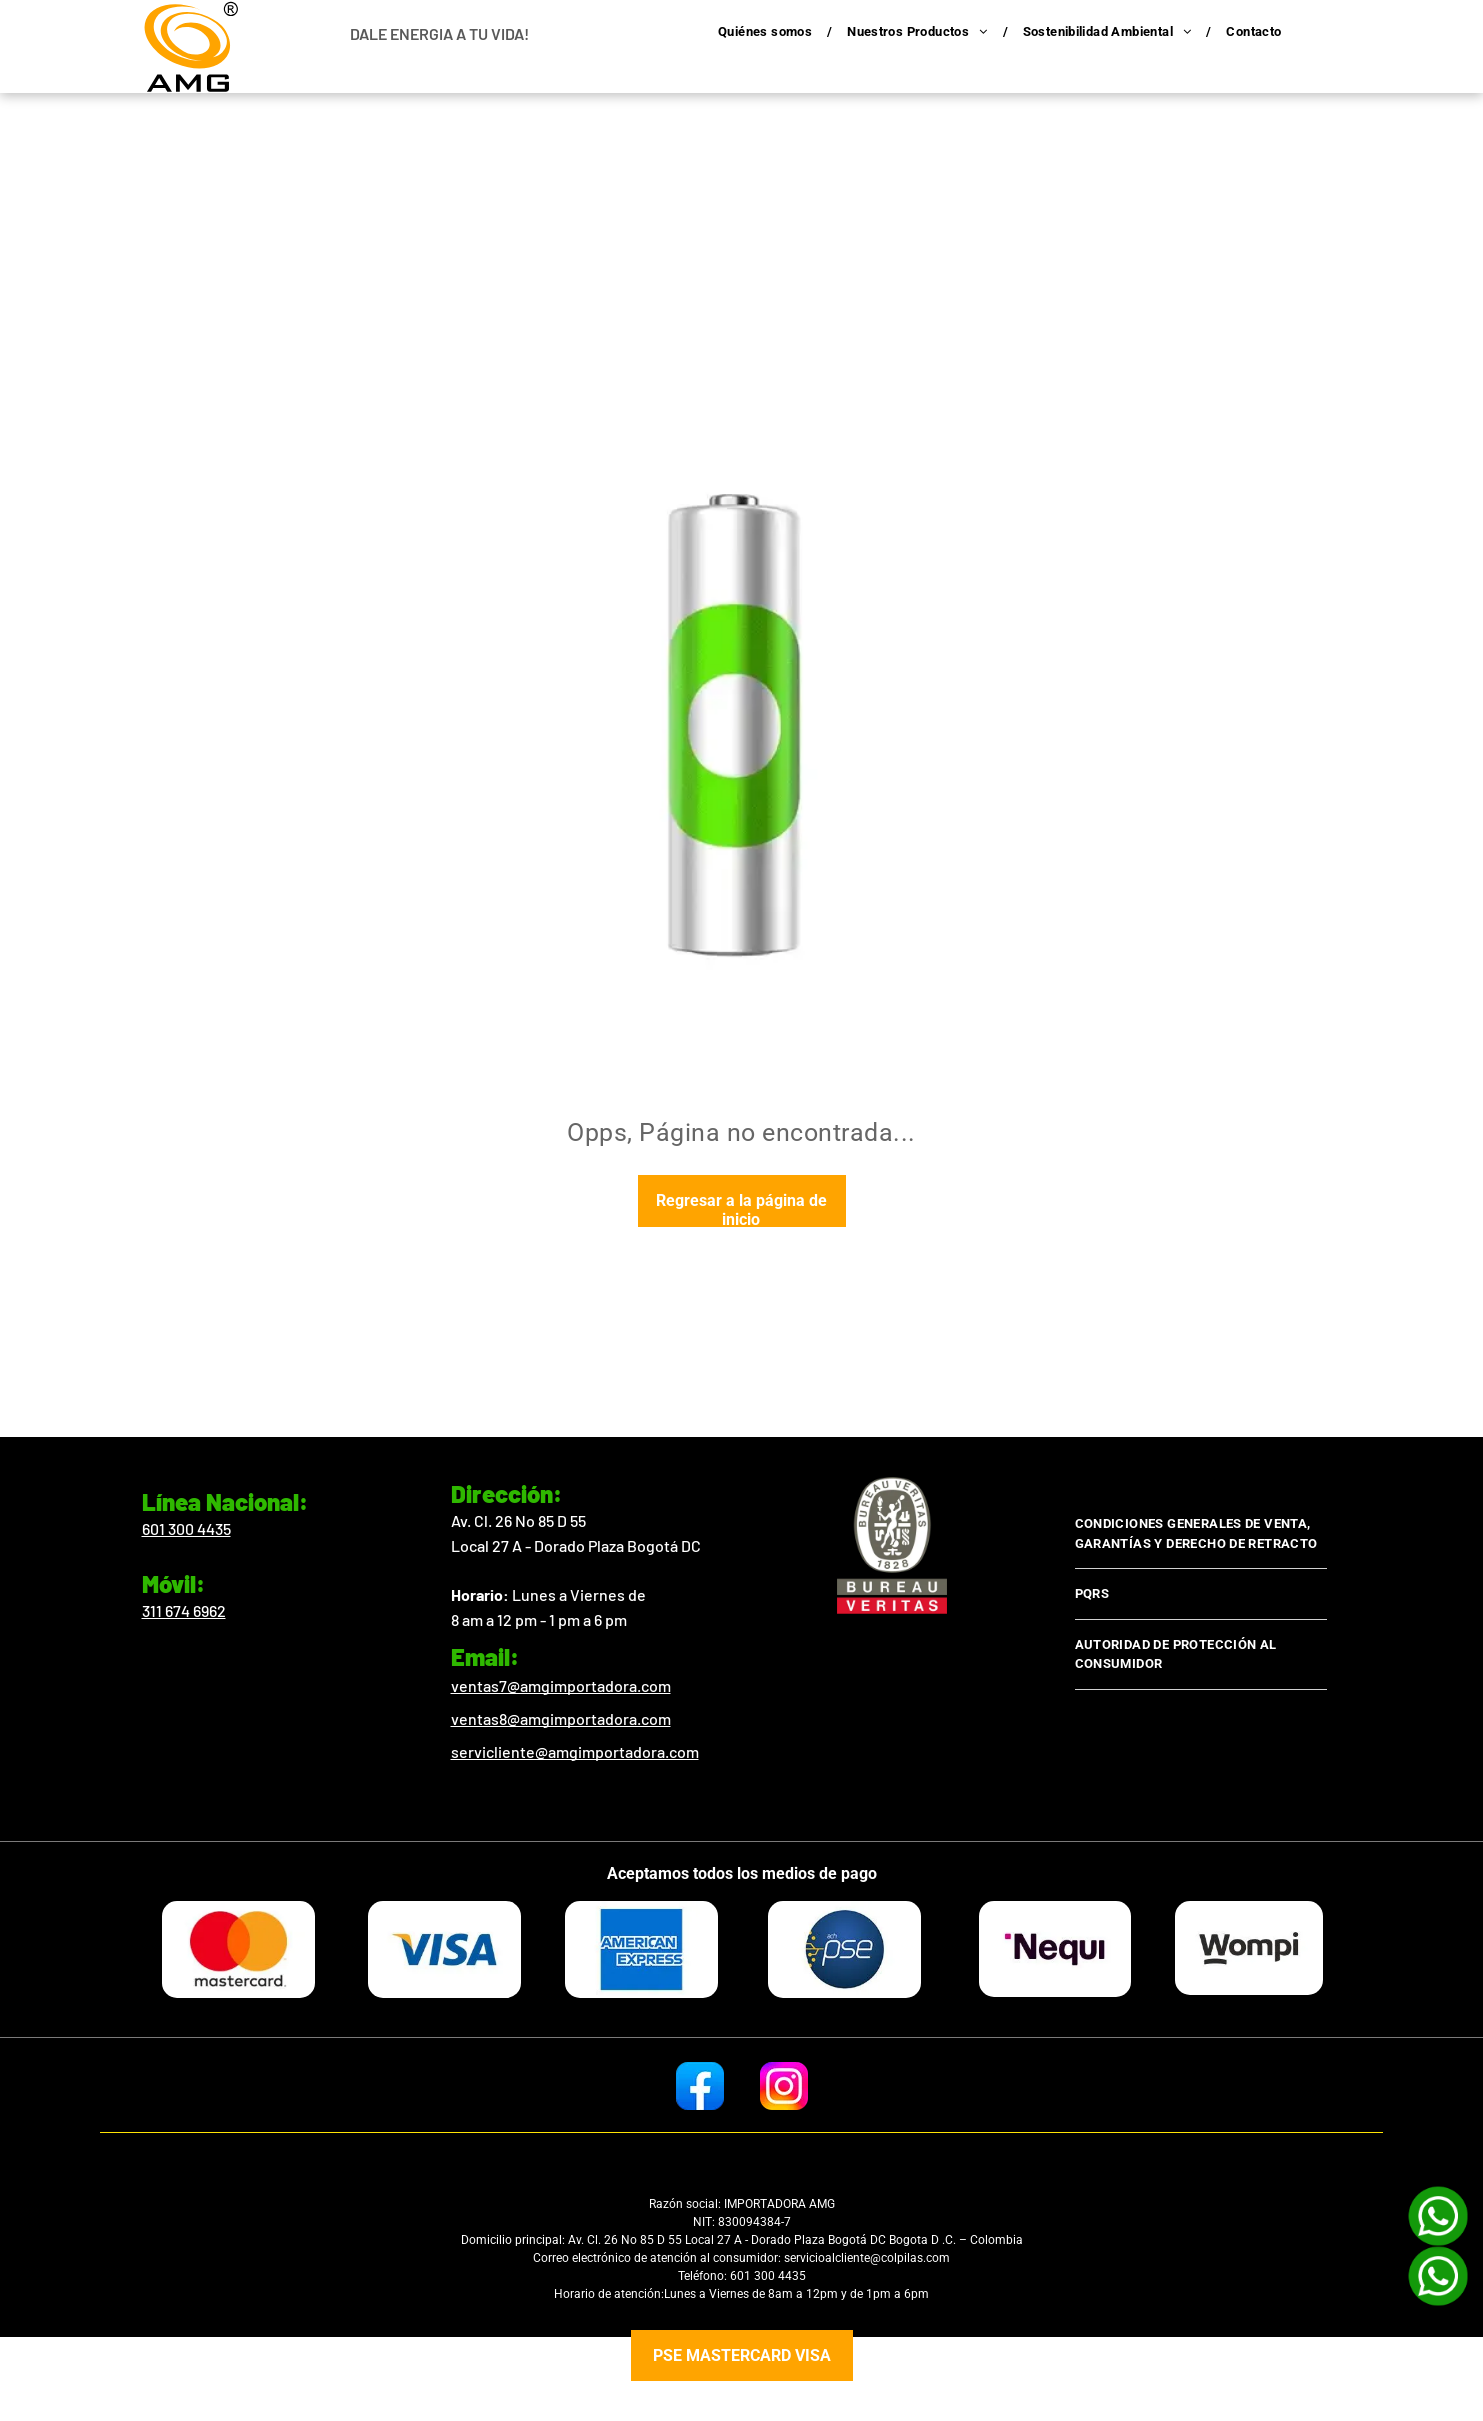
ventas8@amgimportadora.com (561, 1718)
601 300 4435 (186, 1528)
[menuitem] (767, 32)
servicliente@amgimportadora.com (575, 1751)
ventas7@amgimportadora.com (561, 1685)
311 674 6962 (184, 1610)
